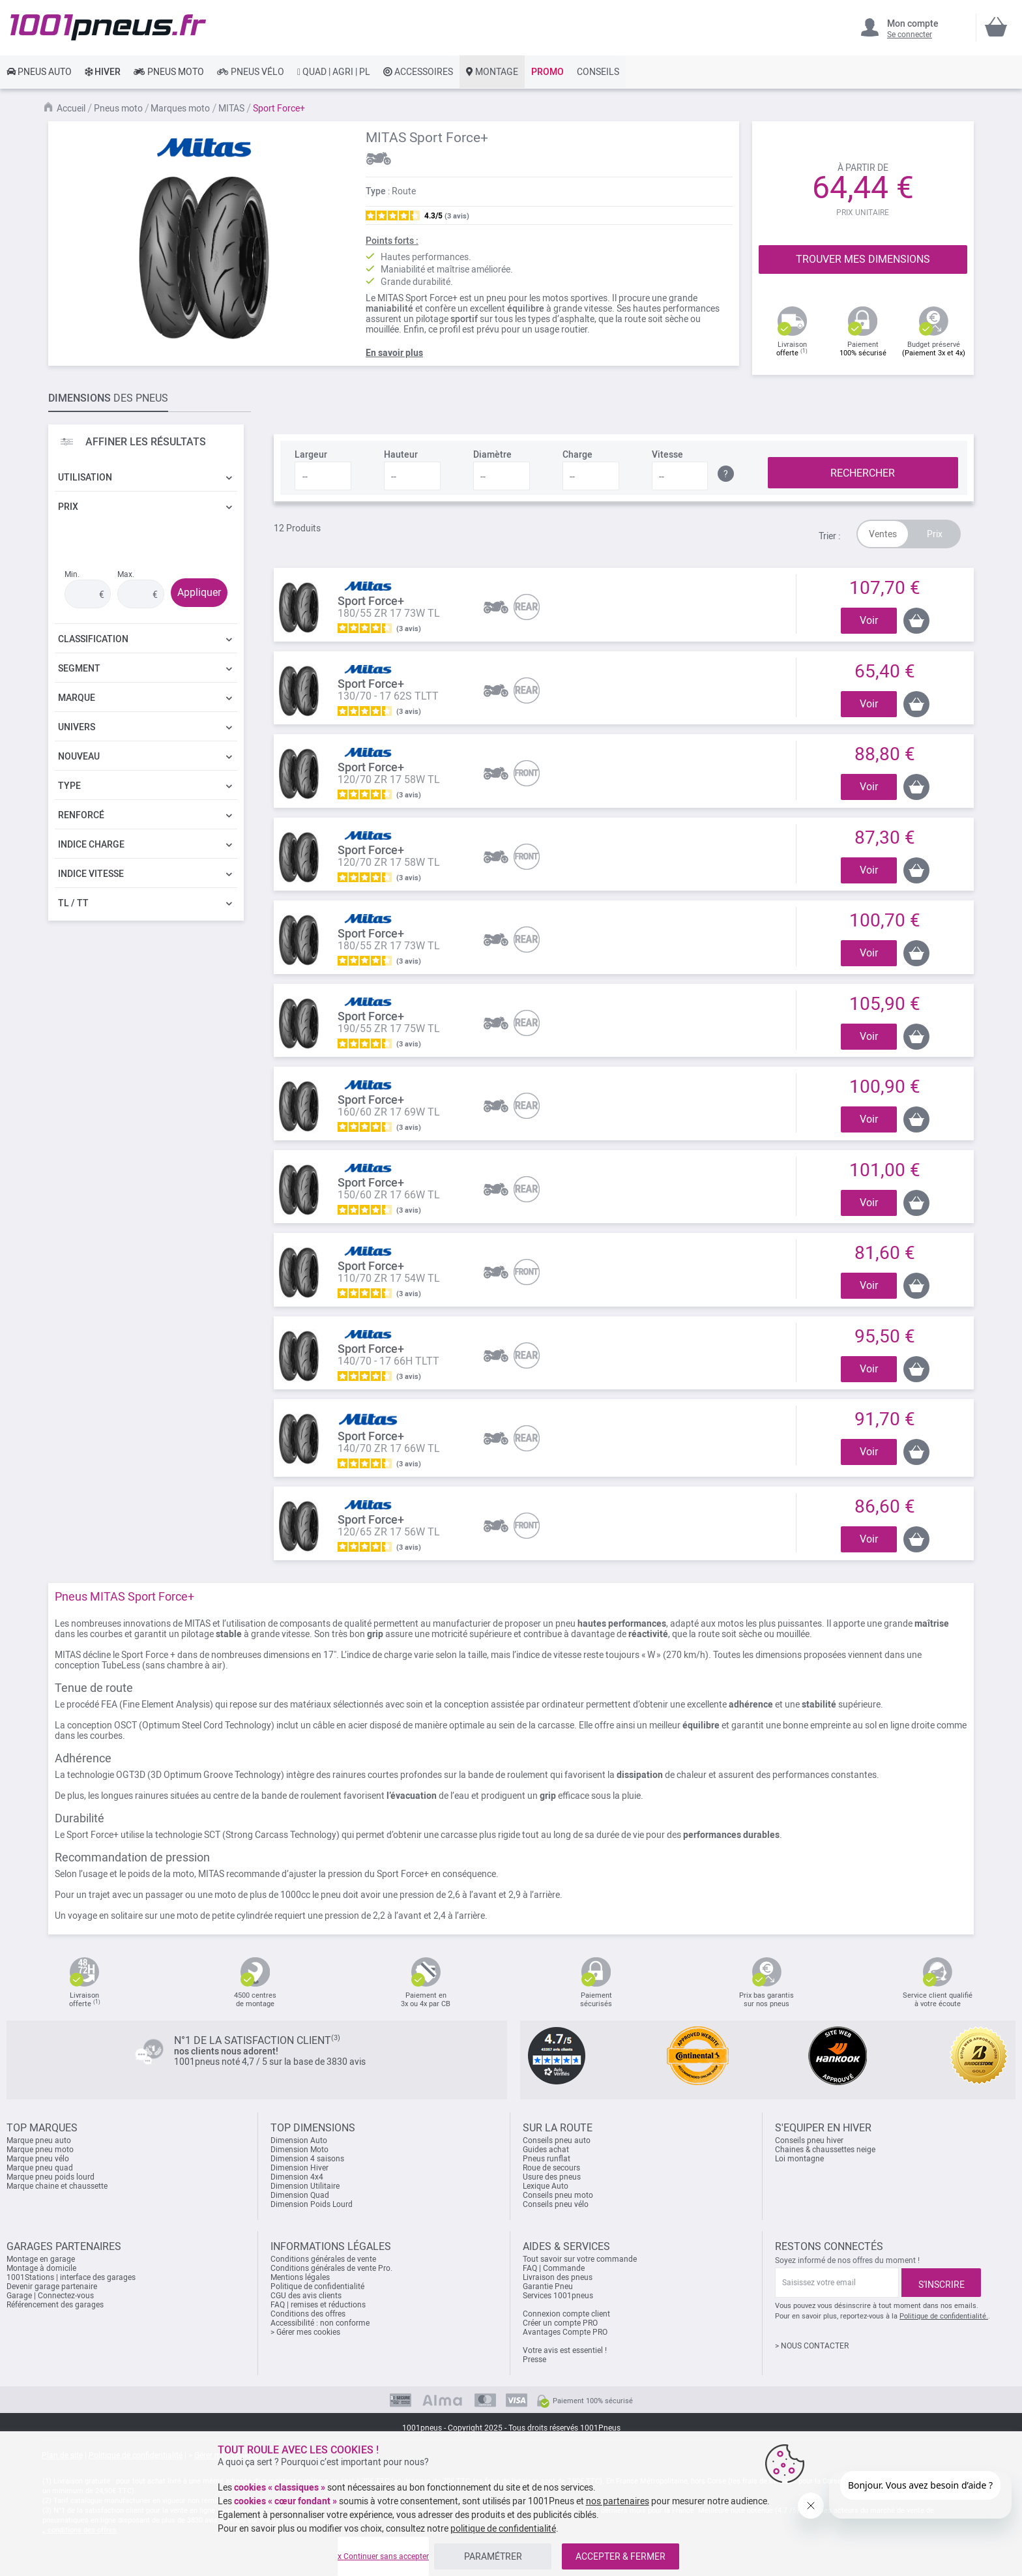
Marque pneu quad (40, 2167)
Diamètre (492, 454)
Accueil (71, 108)
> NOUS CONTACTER (812, 2345)
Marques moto (180, 108)
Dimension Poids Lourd (311, 2204)
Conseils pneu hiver (809, 2140)
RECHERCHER (862, 473)
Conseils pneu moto (558, 2195)
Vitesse (667, 454)
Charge (577, 454)
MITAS (231, 108)
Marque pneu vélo (38, 2158)
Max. (125, 574)
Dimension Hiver (299, 2167)
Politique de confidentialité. (943, 2316)
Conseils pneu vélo (556, 2204)
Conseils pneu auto (557, 2140)
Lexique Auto (545, 2186)
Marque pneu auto (39, 2140)
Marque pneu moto (40, 2149)
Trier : (829, 536)
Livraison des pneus (557, 2277)
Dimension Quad (299, 2195)
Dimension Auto (298, 2140)
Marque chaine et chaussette (57, 2186)
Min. (72, 574)
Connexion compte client (566, 2313)
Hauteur (401, 454)
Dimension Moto (299, 2149)
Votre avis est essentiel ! (565, 2350)
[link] (39, 71)
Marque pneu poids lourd (51, 2177)
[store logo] (108, 27)
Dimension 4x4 (296, 2177)
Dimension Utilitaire (305, 2186)
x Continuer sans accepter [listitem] (383, 2556)
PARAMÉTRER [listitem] (493, 2556)
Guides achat (546, 2149)
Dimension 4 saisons (307, 2158)
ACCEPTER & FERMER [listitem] (620, 2556)
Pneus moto (118, 108)
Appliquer (199, 592)
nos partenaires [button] (617, 2501)
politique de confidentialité (503, 2528)
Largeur (311, 454)
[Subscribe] (941, 2282)
